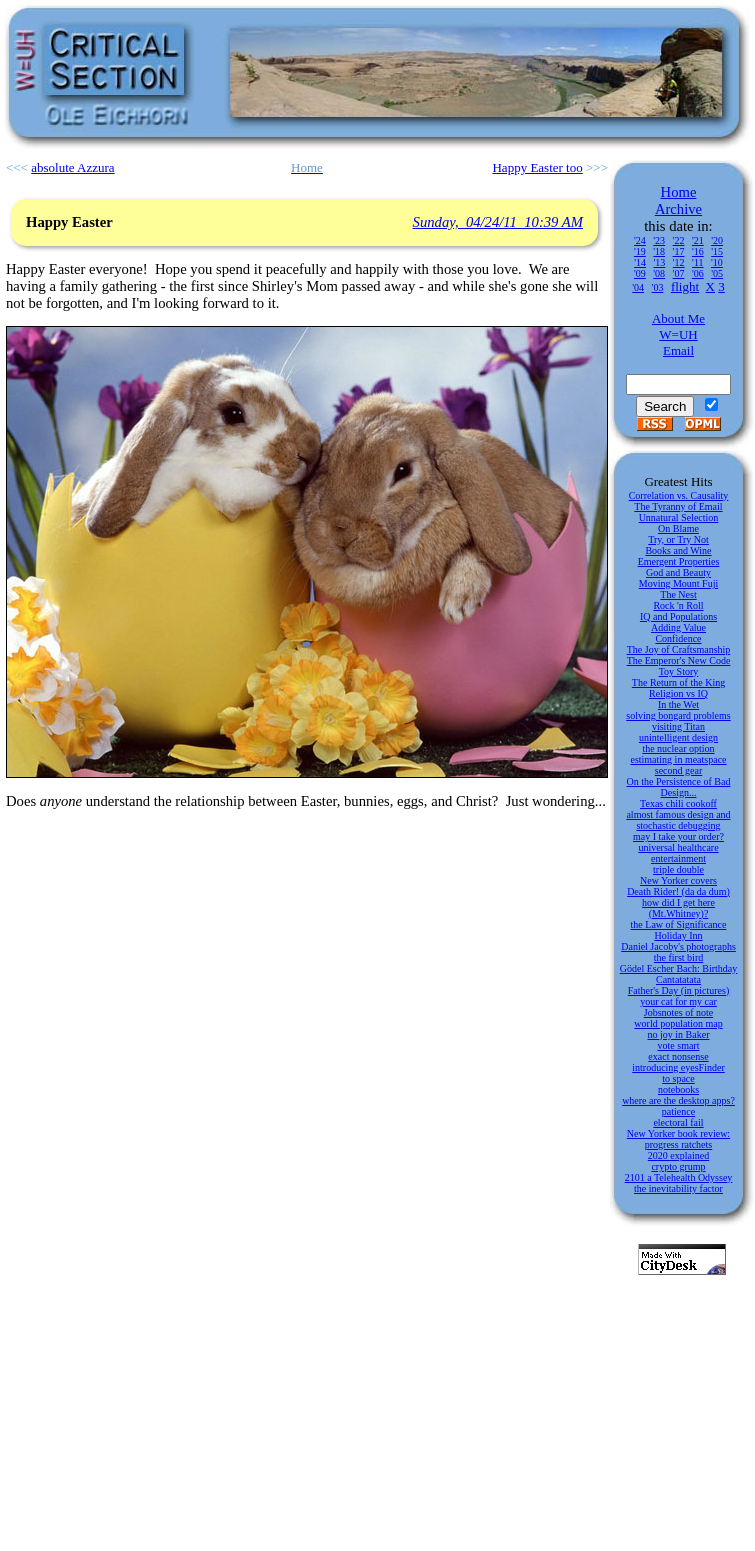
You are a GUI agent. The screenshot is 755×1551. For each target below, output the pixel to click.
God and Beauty (678, 572)
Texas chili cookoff (678, 803)
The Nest (678, 594)
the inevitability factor (678, 1188)
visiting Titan (678, 726)
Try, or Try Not (678, 539)
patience (678, 1111)
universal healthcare (678, 847)
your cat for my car (678, 1001)
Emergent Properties (679, 561)
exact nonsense (678, 1056)
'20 (717, 240)
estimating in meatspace (678, 759)
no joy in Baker (679, 1034)
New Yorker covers (678, 880)
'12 (679, 262)
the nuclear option (678, 748)
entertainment (678, 858)
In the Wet (678, 704)
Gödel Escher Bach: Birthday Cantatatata (678, 974)
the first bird (678, 957)
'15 (717, 251)
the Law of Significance (679, 924)
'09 (640, 273)
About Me (678, 318)
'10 (717, 262)
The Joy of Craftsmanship (679, 649)
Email (678, 350)
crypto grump (678, 1166)
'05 (717, 273)
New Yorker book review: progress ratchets (678, 1139)
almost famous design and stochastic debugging (678, 820)
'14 (640, 262)
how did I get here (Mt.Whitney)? (678, 908)
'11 (697, 262)
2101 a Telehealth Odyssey (679, 1177)
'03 (658, 287)
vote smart (679, 1045)
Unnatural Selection (679, 517)
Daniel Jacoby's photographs (678, 946)
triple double (678, 869)
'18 (659, 251)
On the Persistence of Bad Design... (679, 787)
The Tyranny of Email (678, 506)
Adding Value (678, 627)
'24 (640, 240)
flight (685, 286)
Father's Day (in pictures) (679, 990)
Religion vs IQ (678, 693)
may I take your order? (678, 836)
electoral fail (678, 1122)
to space (678, 1078)
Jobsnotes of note (678, 1012)
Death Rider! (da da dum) (678, 891)
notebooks (678, 1089)
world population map (678, 1023)
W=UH (678, 334)
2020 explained (678, 1155)
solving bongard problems (678, 715)
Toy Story (679, 671)
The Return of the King (678, 682)
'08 (659, 273)
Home (679, 192)
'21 (698, 240)
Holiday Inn (678, 935)
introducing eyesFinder (678, 1067)
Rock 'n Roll (678, 605)
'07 (679, 273)
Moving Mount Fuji (678, 583)
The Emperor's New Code (679, 660)
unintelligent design (678, 737)
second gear (678, 770)
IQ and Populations (678, 616)
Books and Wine (678, 550)
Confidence (678, 638)
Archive (678, 209)
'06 (698, 273)
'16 (698, 251)
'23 (659, 240)
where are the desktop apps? (678, 1100)
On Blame (678, 528)
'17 (679, 251)
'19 (640, 251)
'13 (659, 262)
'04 (638, 287)
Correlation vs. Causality (679, 495)
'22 (679, 240)
